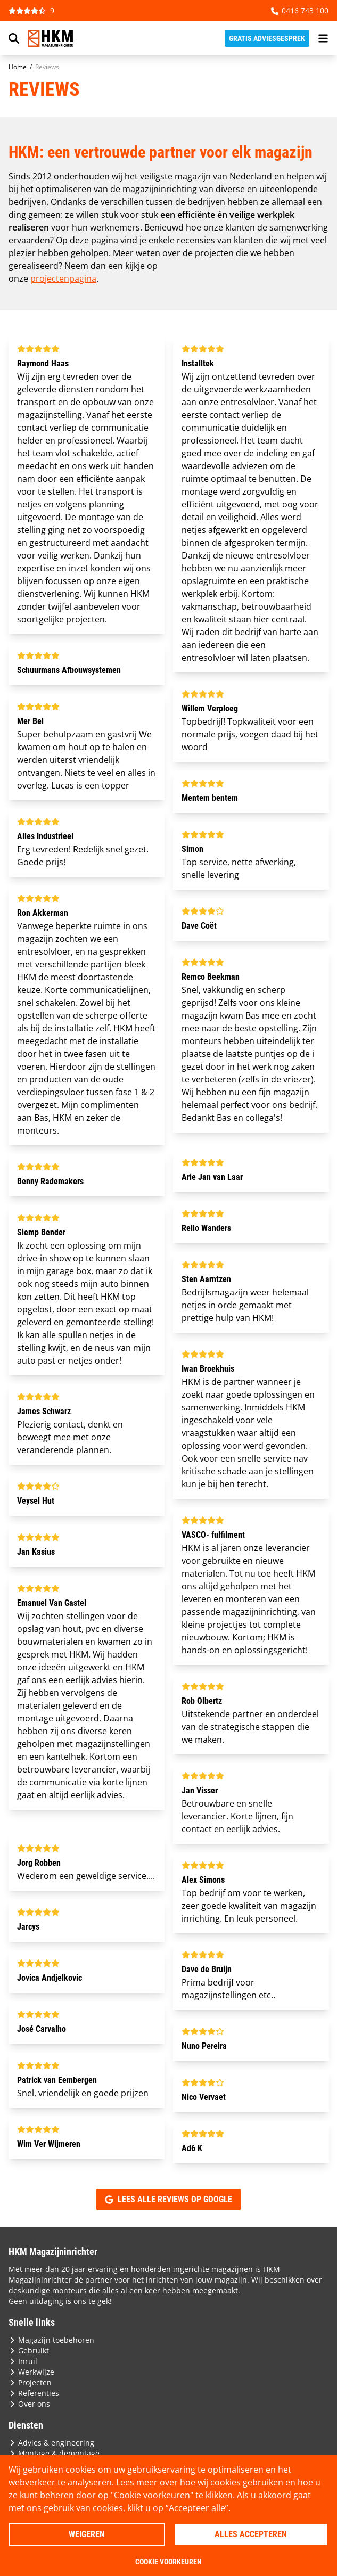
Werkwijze (31, 2372)
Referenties (34, 2393)
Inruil (23, 2361)
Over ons (29, 2404)
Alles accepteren (251, 2534)
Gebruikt (29, 2350)
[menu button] (323, 38)
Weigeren (87, 2534)
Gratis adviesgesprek (267, 38)
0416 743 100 (299, 10)
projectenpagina (63, 278)
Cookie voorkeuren (168, 2561)
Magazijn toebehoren (51, 2340)
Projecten (30, 2382)
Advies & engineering (51, 2443)
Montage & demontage (54, 2453)
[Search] (14, 38)
